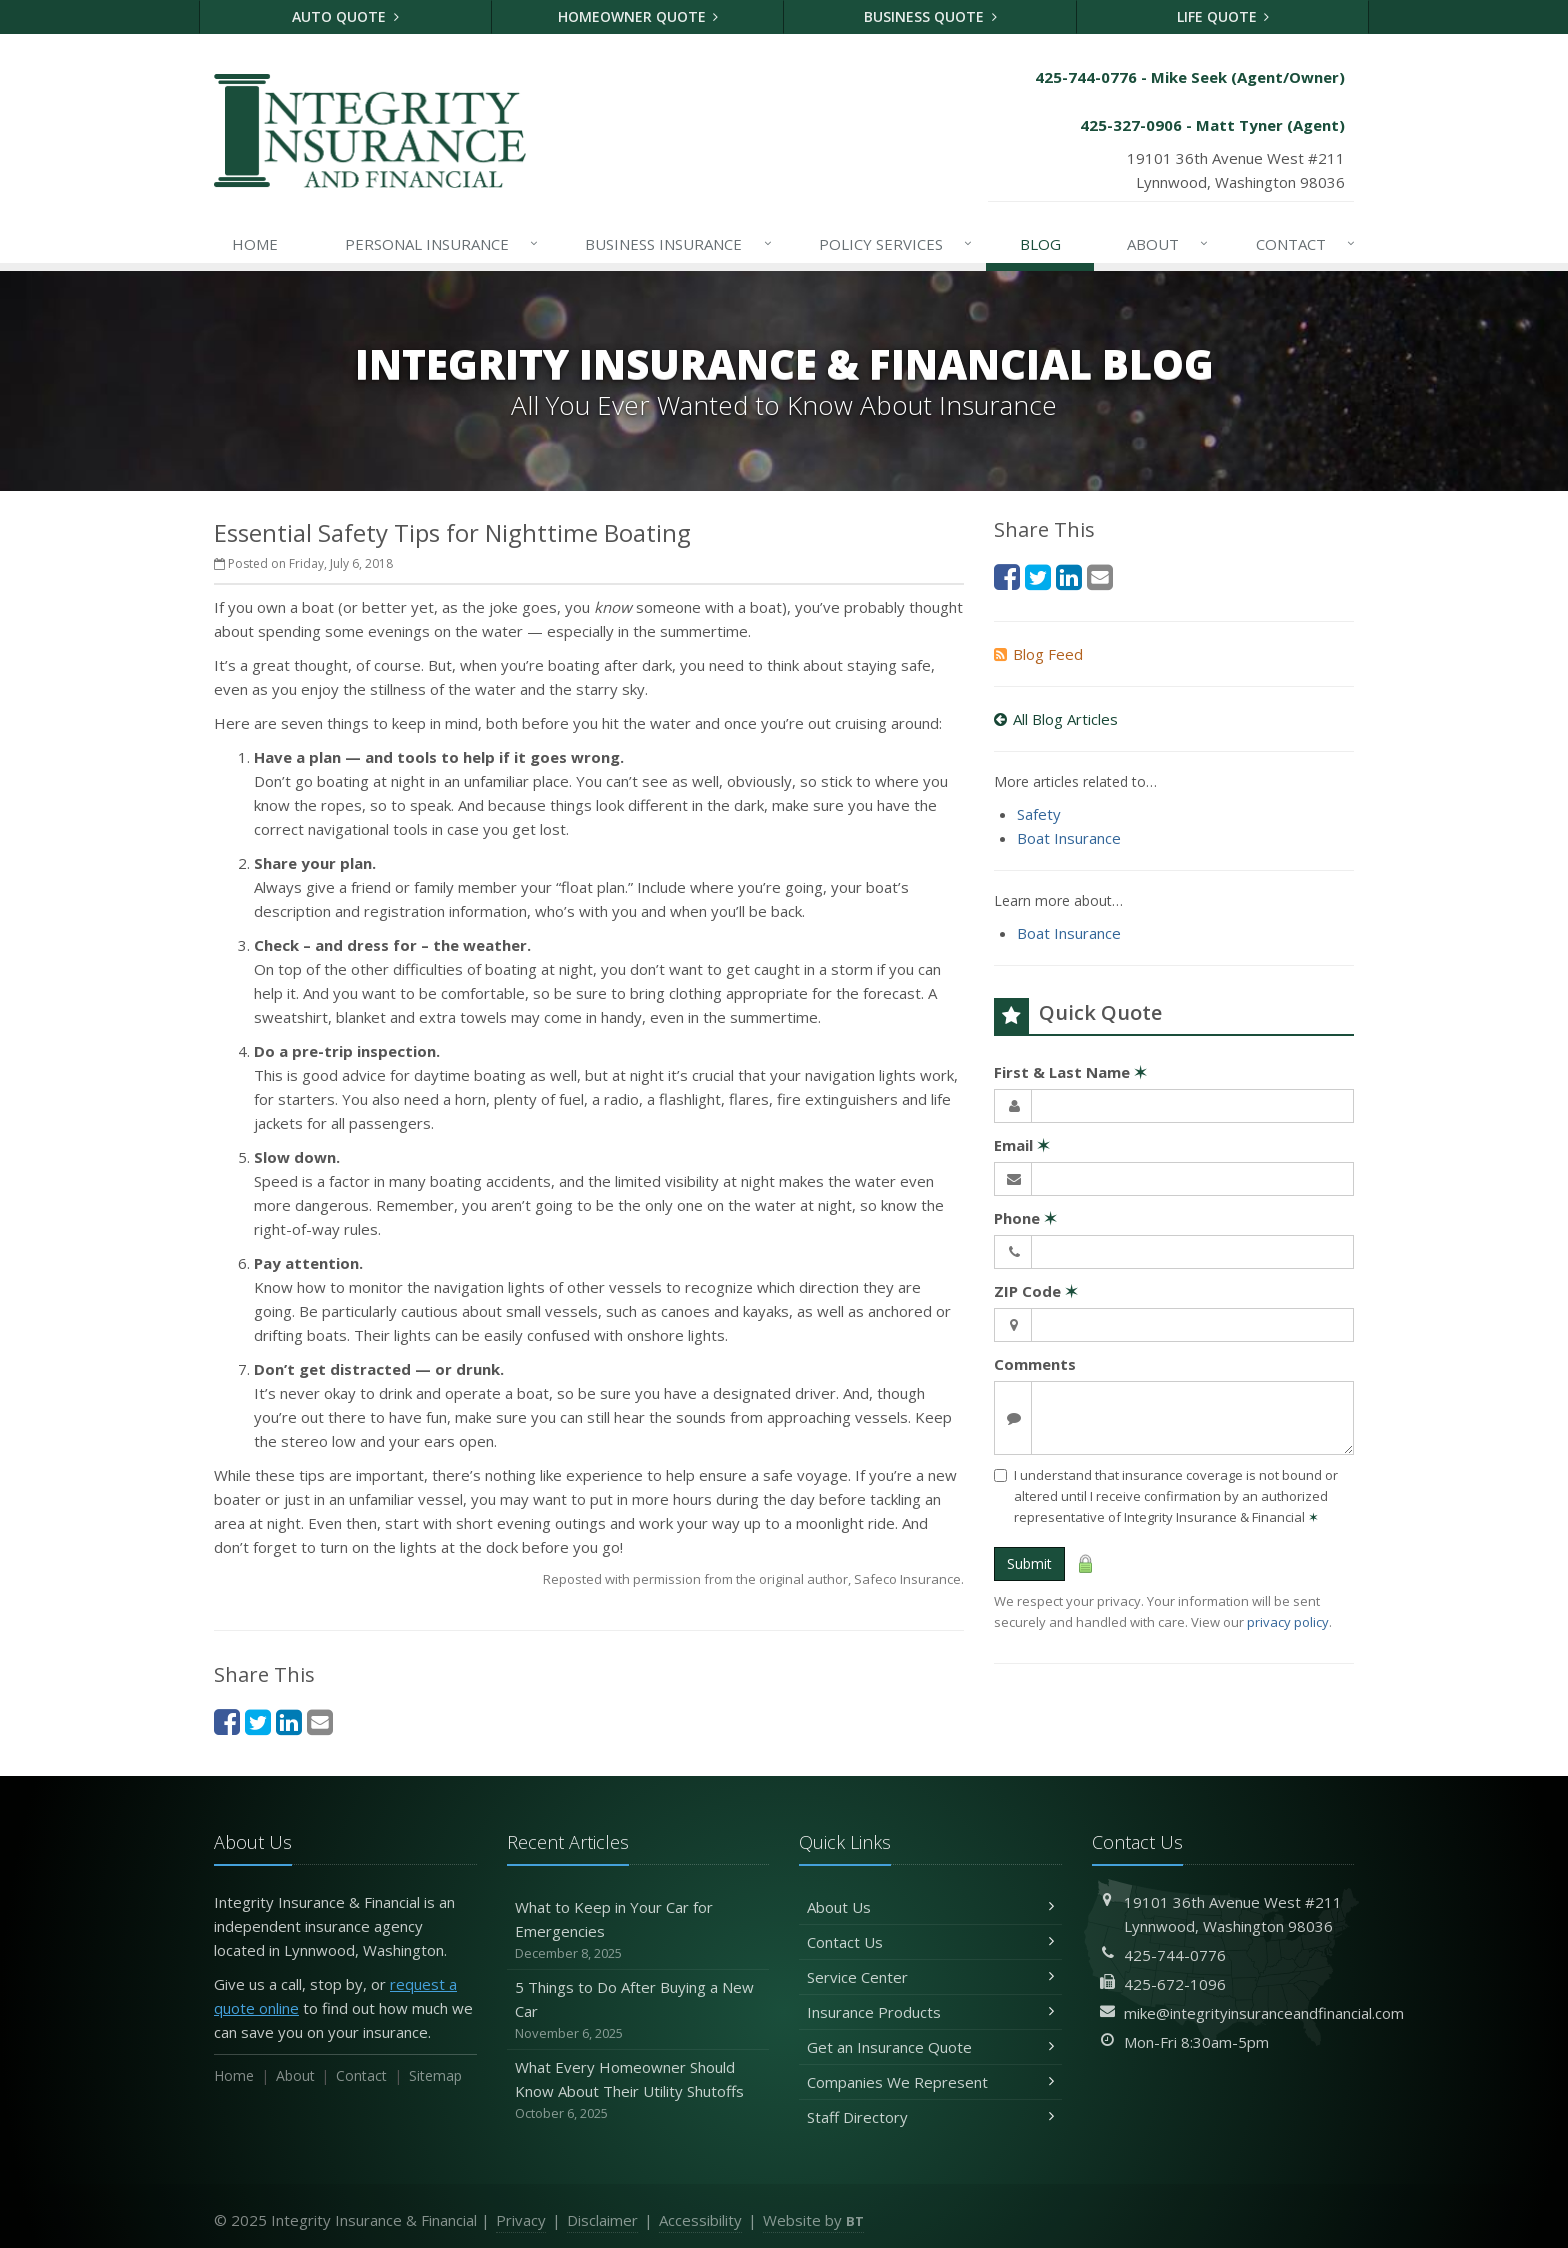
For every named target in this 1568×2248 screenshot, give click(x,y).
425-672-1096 (1175, 1984)
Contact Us (930, 1942)
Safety (1039, 814)
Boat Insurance (1069, 838)
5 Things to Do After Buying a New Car (638, 2010)
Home (255, 244)
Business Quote (930, 16)
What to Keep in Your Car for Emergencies (638, 1930)
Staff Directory (930, 2117)
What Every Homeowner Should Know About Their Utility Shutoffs (638, 2090)
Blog (1040, 244)
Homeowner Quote (638, 16)
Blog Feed (1038, 654)
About (1168, 244)
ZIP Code (1036, 1291)
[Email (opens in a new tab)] (320, 1721)
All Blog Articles (1056, 719)
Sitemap (435, 2075)
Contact (1306, 244)
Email (1022, 1145)
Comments (1035, 1364)
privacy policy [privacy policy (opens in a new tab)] (1288, 1622)
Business (679, 244)
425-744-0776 (1175, 1955)
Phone (1025, 1218)
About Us (930, 1907)
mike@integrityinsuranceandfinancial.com (1264, 2013)
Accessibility (700, 2220)
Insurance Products (930, 2012)
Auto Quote (345, 16)
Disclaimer (602, 2220)
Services (896, 244)
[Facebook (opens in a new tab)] (227, 1721)
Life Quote (1223, 16)
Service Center (930, 1977)
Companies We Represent (930, 2082)
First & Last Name (1070, 1072)
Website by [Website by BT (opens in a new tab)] (813, 2220)
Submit (1029, 1563)
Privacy (521, 2220)
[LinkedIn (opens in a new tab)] (289, 1721)
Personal (442, 244)
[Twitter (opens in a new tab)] (258, 1721)
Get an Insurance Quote (930, 2047)
